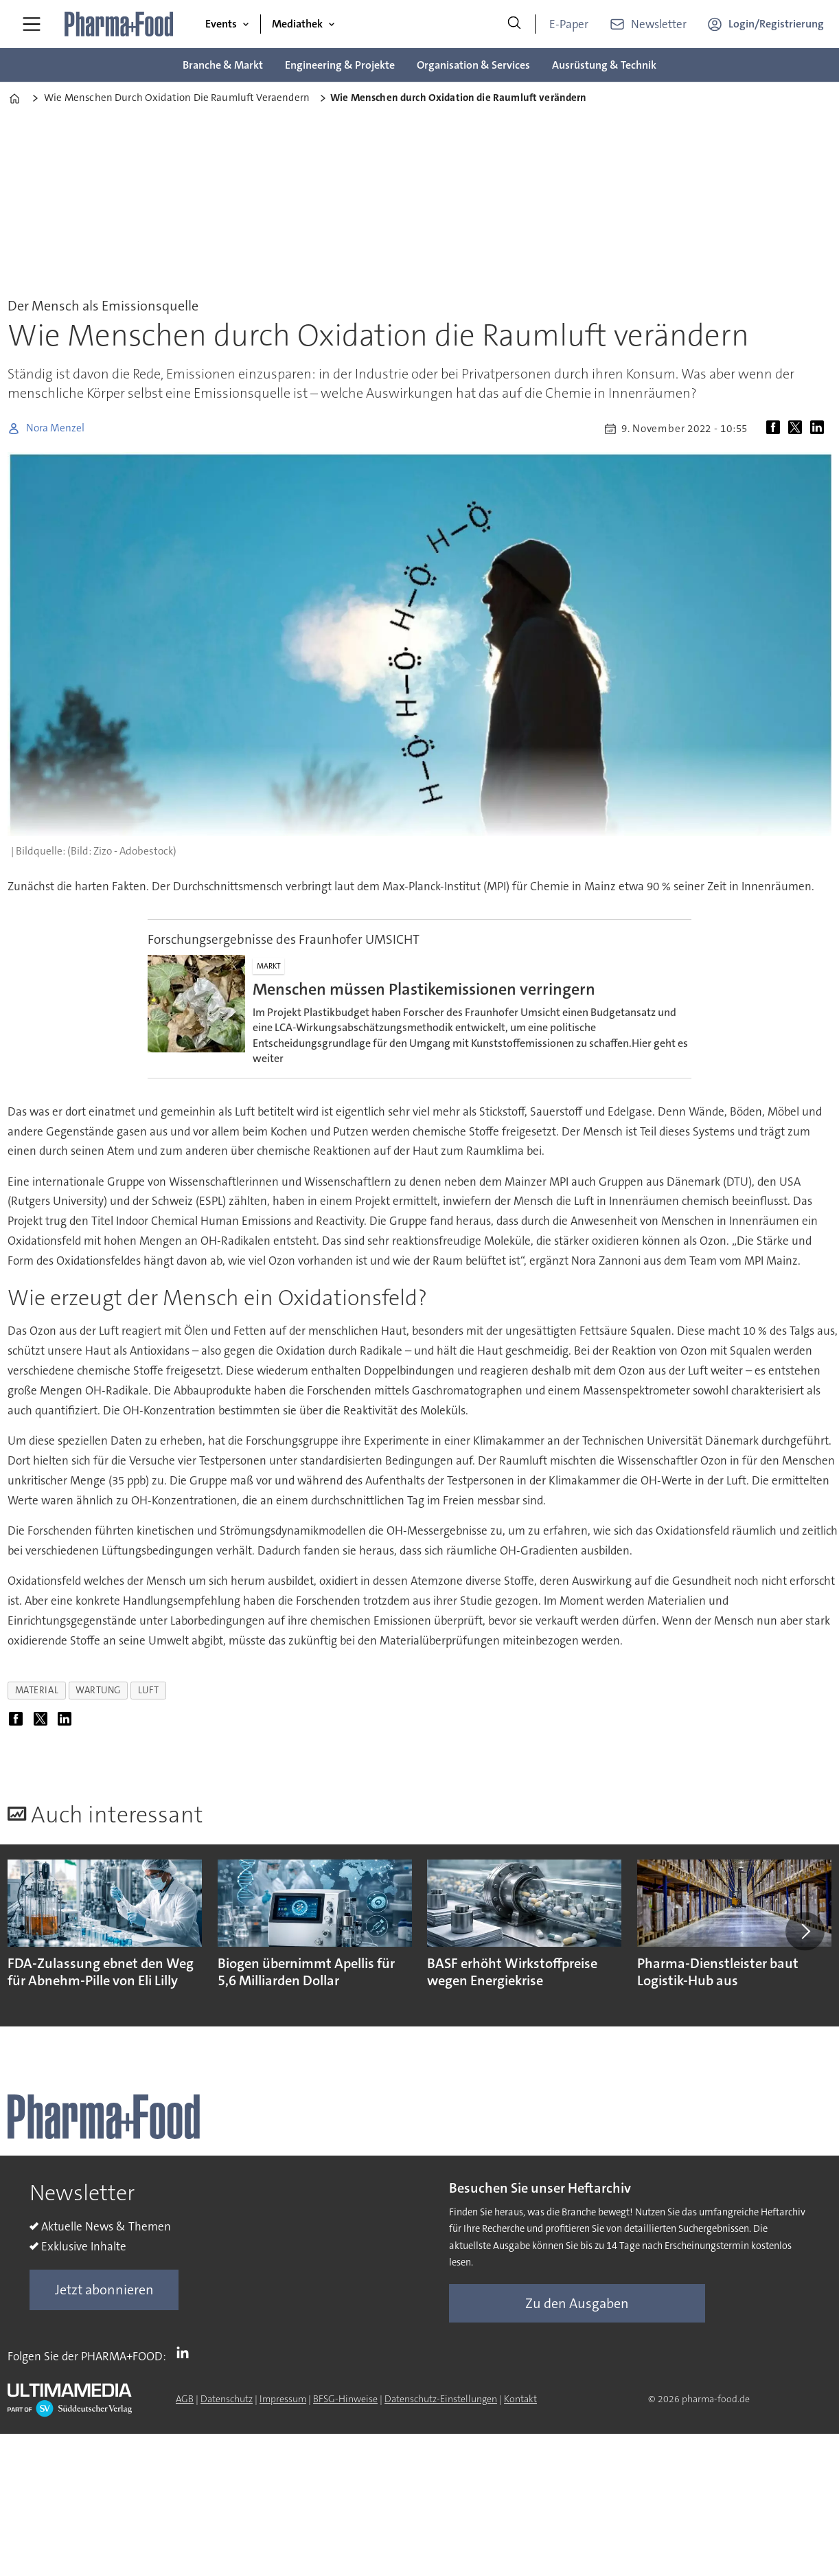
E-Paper (568, 24)
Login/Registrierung (776, 23)
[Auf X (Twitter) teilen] (798, 428)
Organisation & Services (473, 65)
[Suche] (514, 24)
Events (221, 23)
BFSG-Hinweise (345, 2399)
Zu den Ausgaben (577, 2303)
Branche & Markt (223, 65)
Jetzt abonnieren (104, 2289)
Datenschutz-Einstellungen (440, 2399)
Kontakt (520, 2399)
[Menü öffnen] (32, 24)
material (36, 1690)
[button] (804, 1931)
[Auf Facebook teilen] (776, 428)
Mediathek (297, 23)
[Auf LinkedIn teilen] (819, 428)
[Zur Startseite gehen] (119, 24)
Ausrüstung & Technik (604, 65)
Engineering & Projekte (340, 65)
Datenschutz (226, 2399)
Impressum (283, 2399)
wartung (98, 1690)
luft (148, 1690)
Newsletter (659, 24)
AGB (185, 2399)
